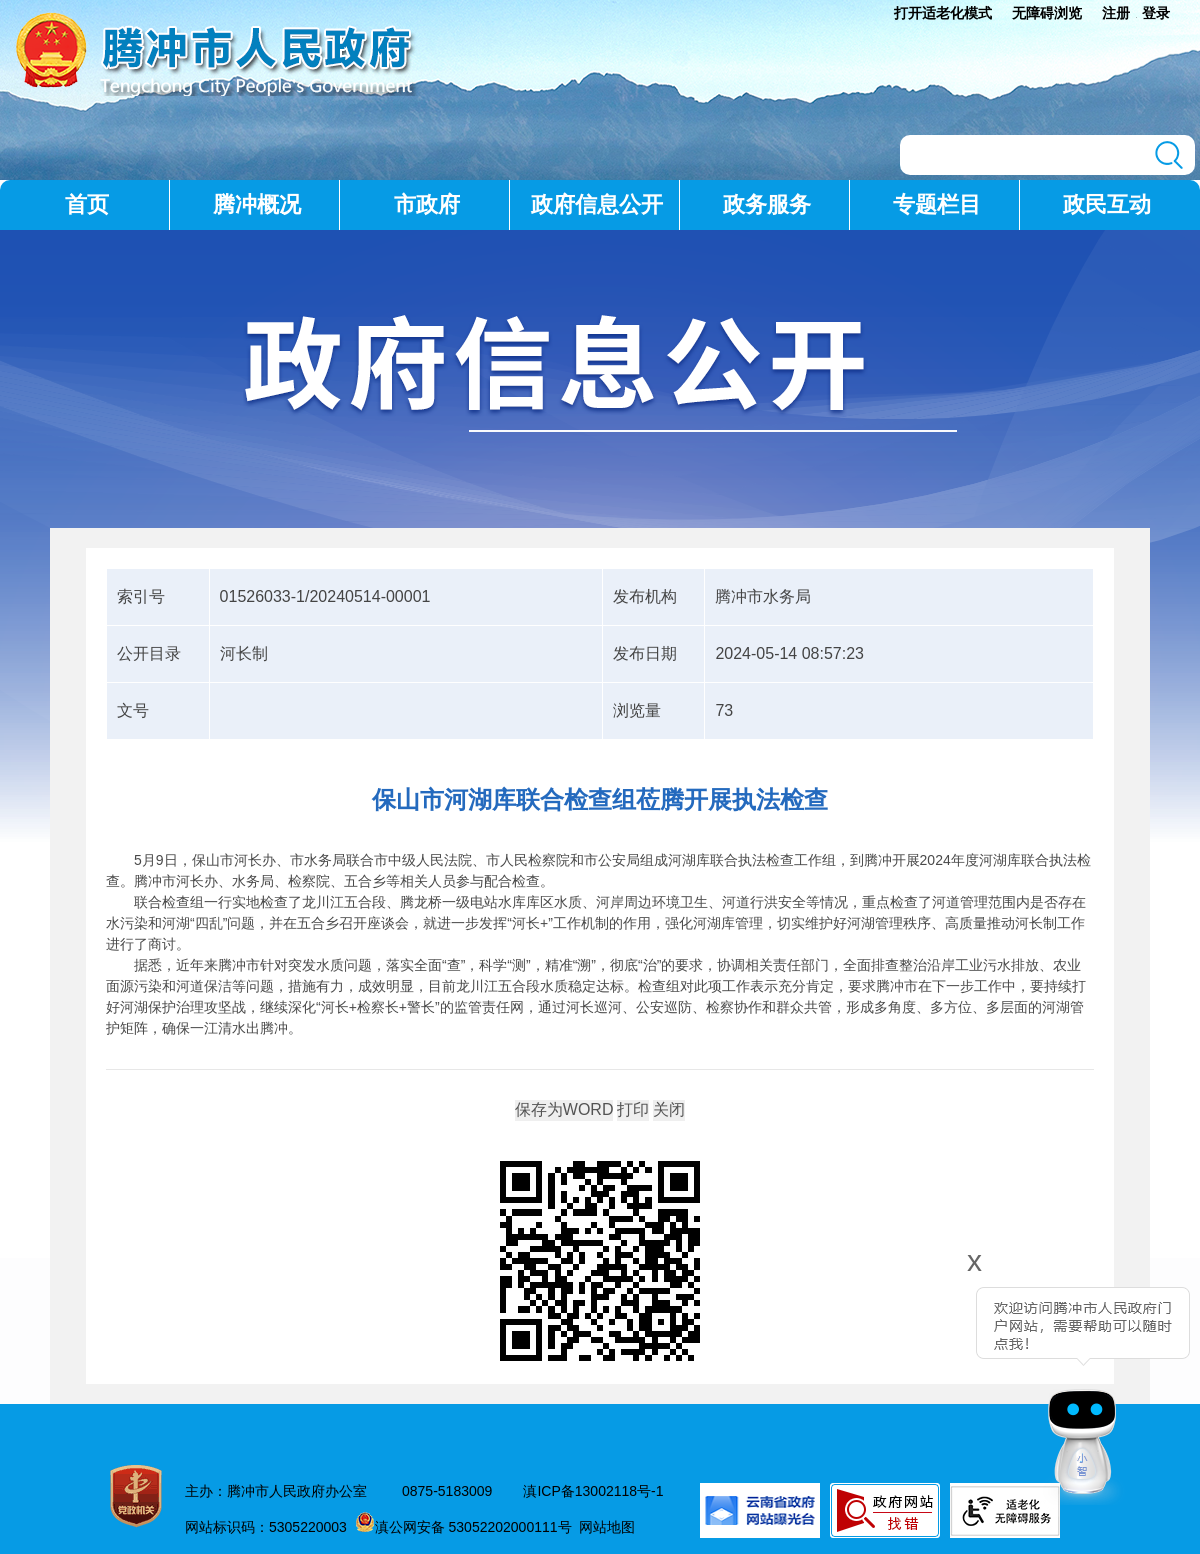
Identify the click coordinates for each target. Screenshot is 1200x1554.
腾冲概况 (257, 204)
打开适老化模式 (943, 13)
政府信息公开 (597, 204)
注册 (1116, 13)
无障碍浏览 (1047, 13)
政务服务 (767, 204)
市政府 (427, 204)
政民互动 (1107, 204)
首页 (87, 204)
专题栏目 (937, 204)
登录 (1156, 13)
